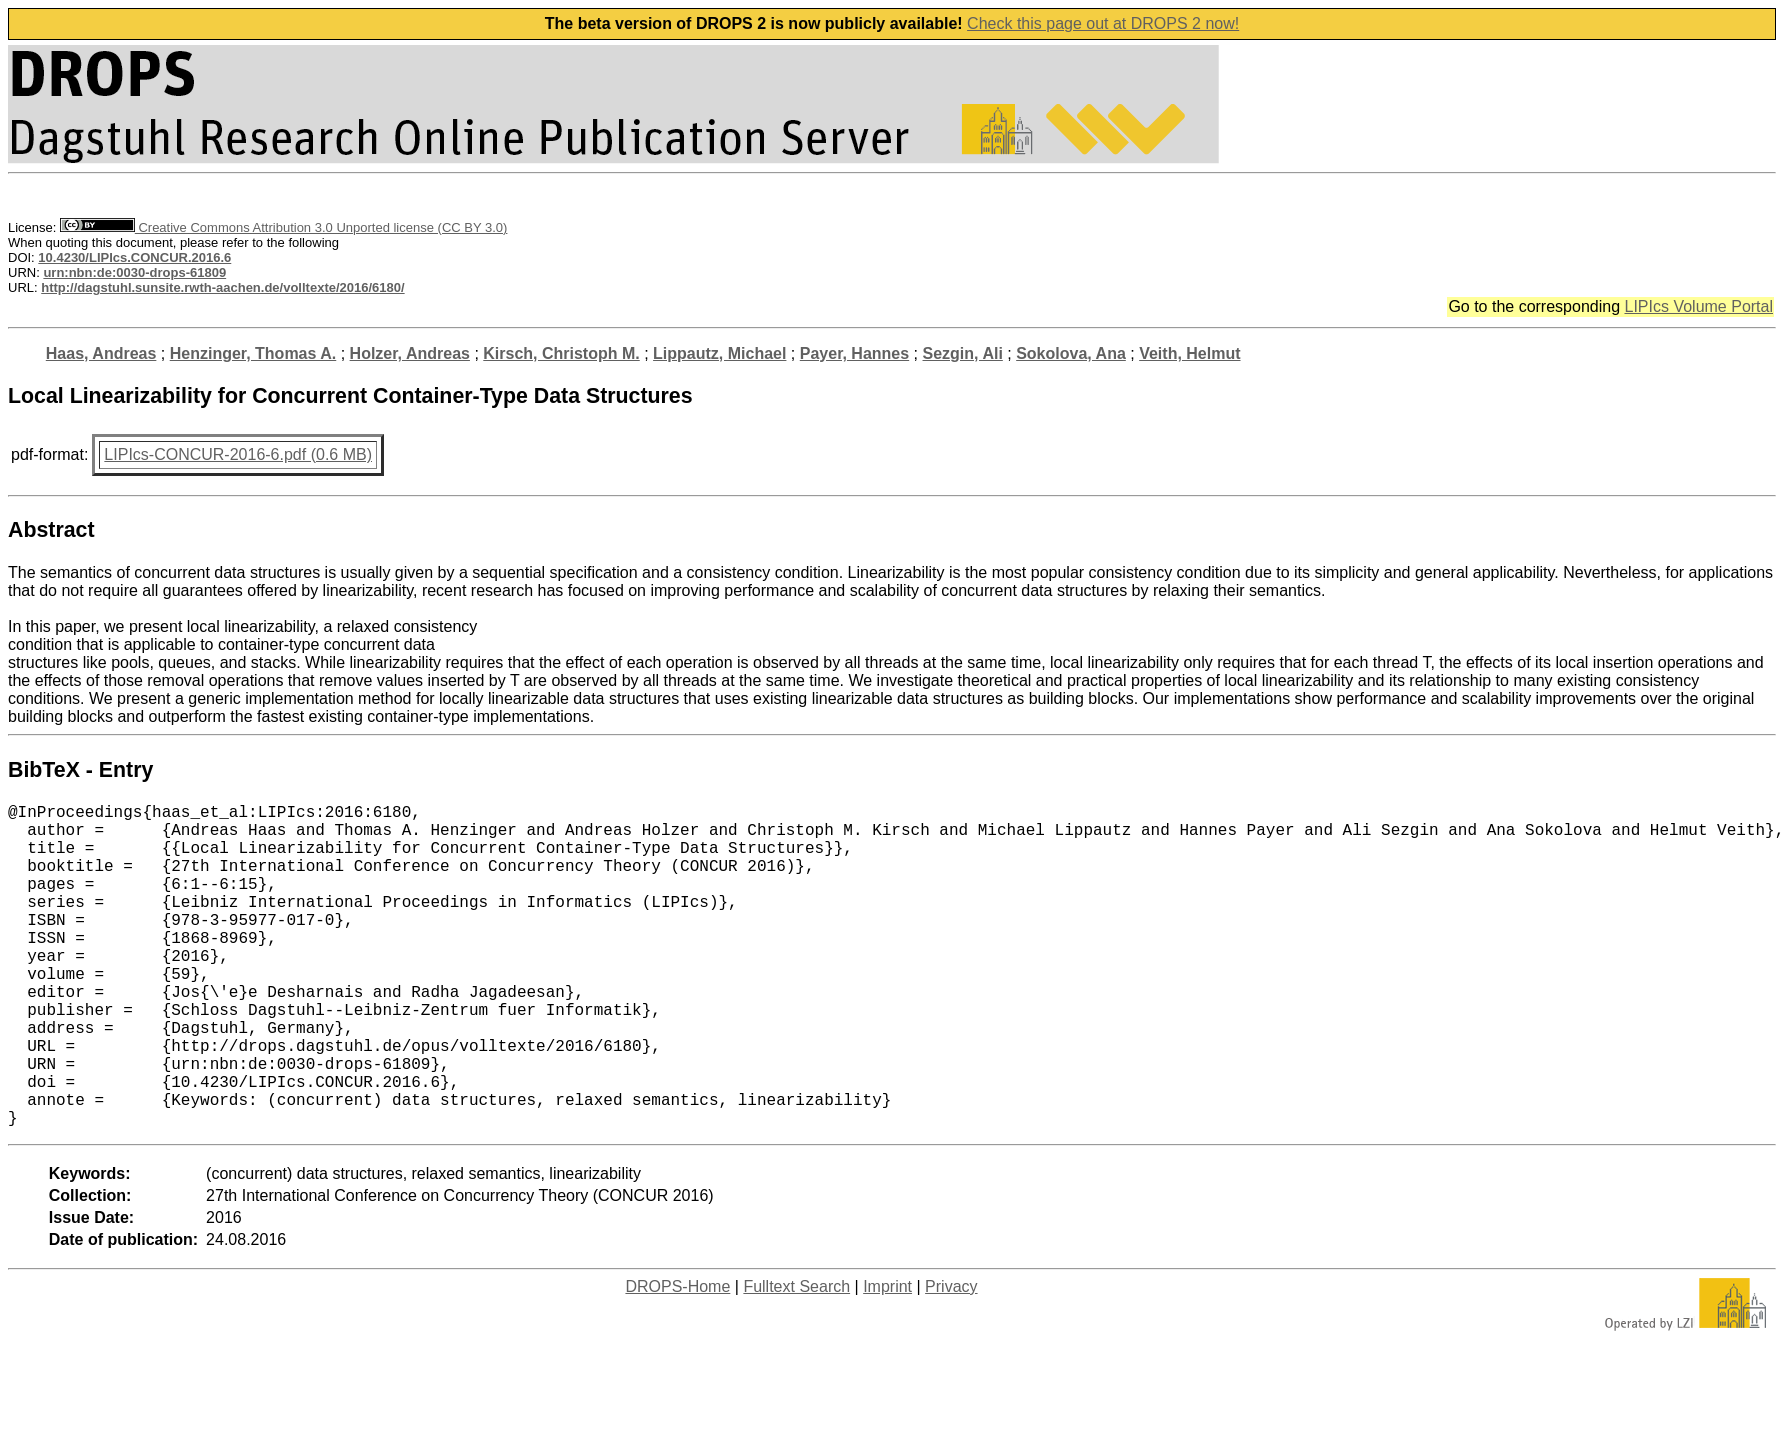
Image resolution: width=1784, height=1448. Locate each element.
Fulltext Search (796, 1358)
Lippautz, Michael (719, 353)
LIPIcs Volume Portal (1698, 306)
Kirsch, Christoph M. (561, 353)
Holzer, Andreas (410, 353)
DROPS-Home (677, 1358)
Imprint (887, 1358)
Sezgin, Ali (963, 353)
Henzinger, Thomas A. (253, 353)
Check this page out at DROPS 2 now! (1103, 23)
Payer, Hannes (854, 353)
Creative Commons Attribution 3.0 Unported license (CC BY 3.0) (283, 227)
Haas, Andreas (101, 353)
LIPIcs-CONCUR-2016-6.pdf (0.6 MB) (238, 454)
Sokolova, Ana (1071, 353)
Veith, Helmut (1189, 353)
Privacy (951, 1358)
